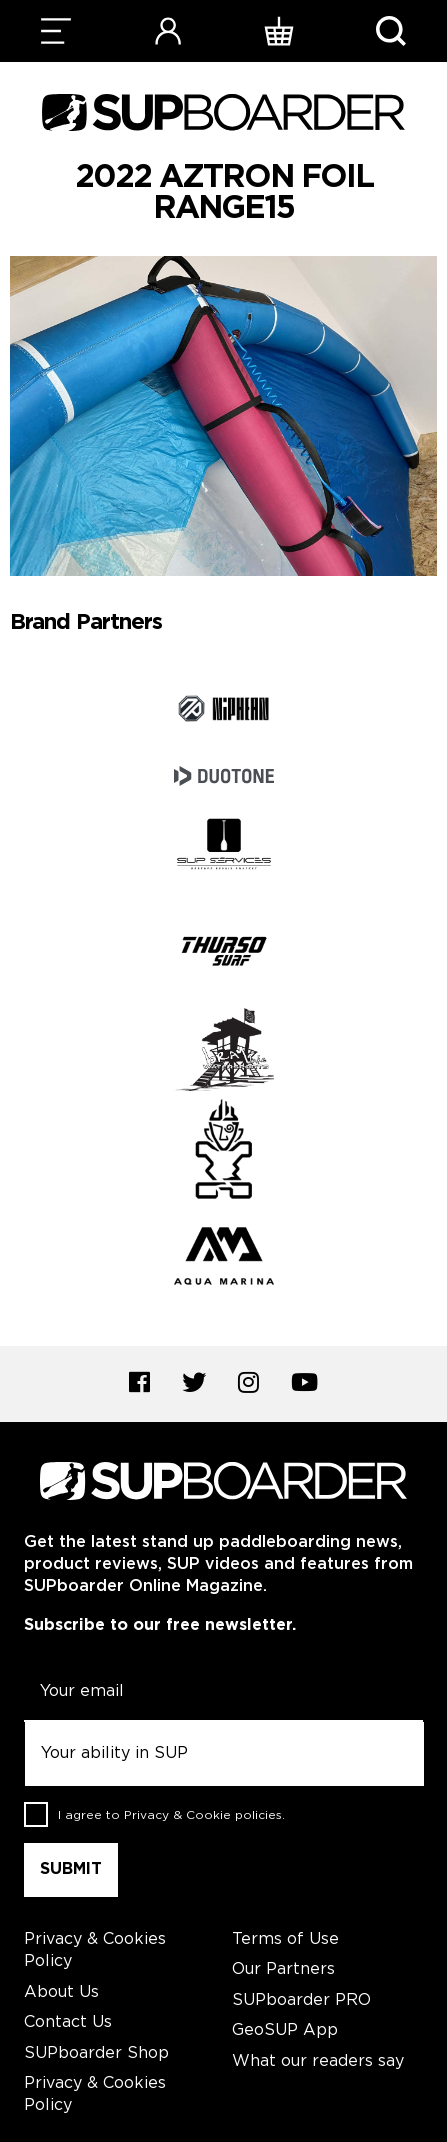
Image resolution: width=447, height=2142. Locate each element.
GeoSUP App (285, 2030)
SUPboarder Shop (96, 2053)
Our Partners (283, 1969)
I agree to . (171, 1814)
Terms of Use (285, 1939)
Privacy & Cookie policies (203, 1814)
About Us (61, 1992)
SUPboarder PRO (301, 2000)
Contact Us (68, 2022)
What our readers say (318, 2061)
